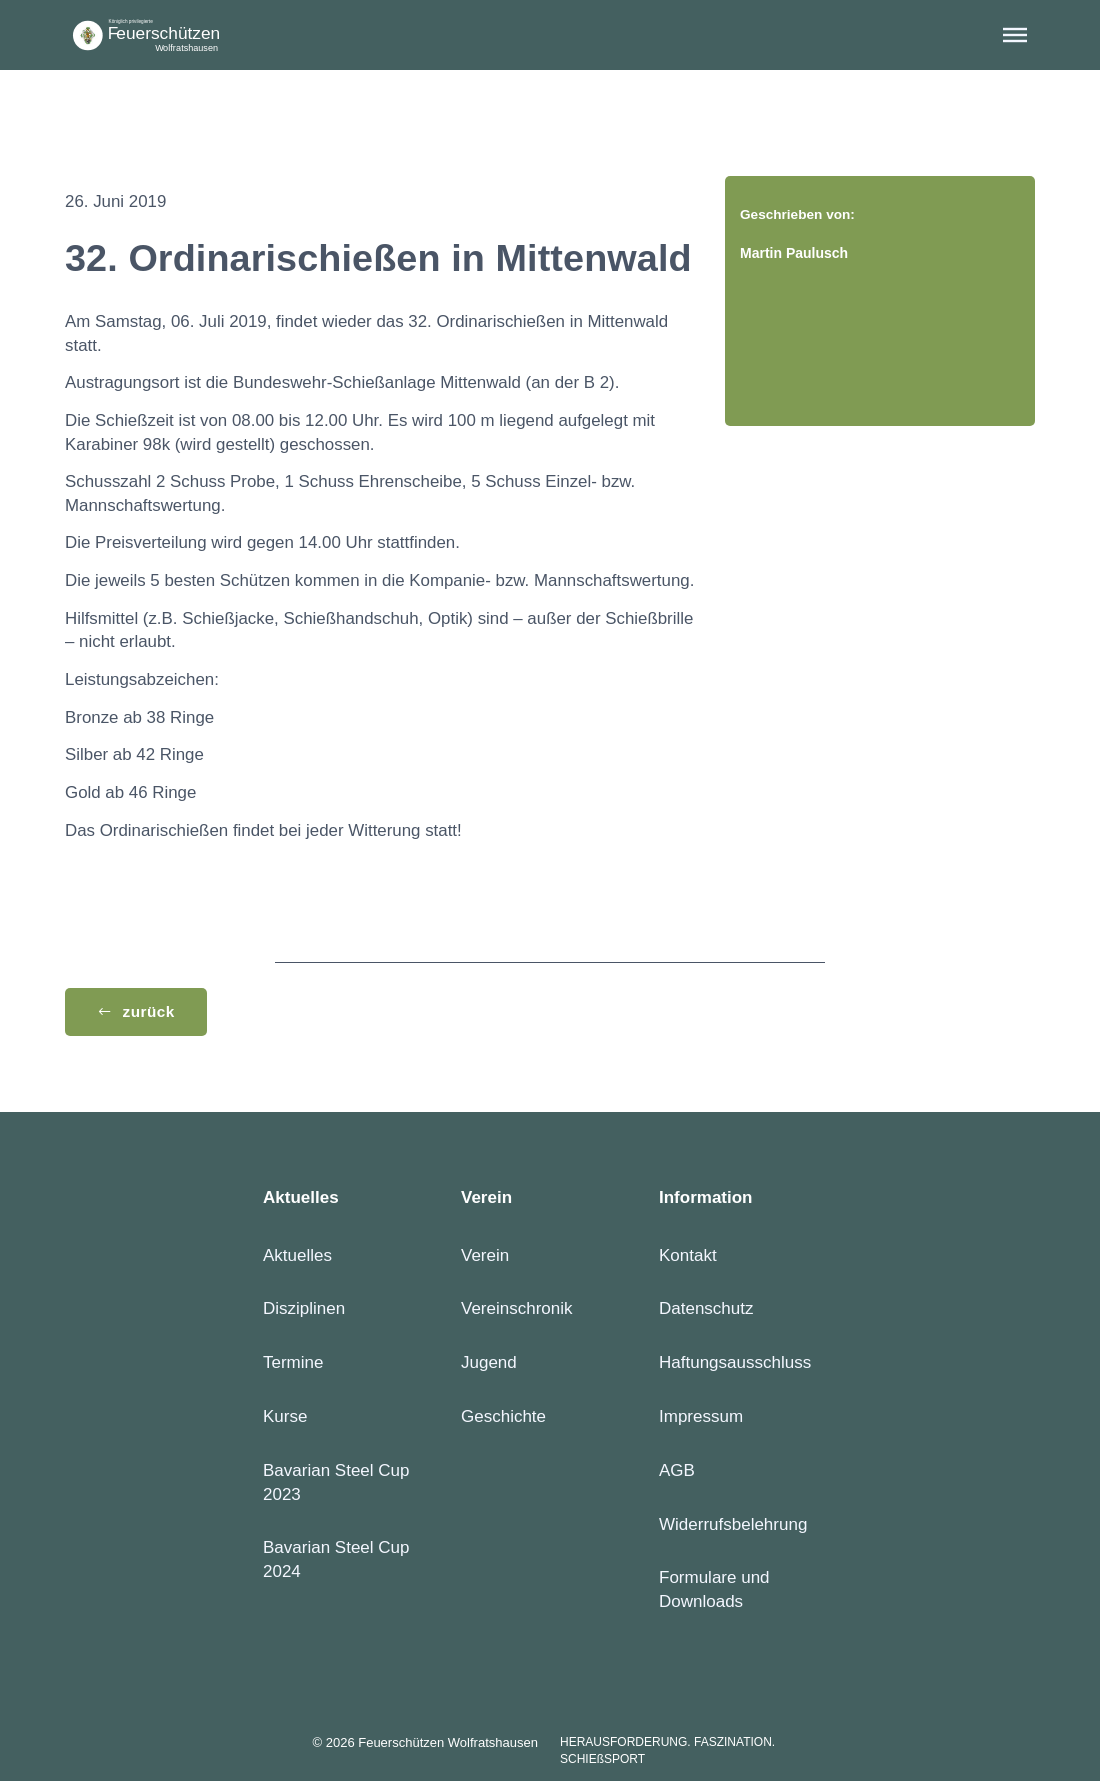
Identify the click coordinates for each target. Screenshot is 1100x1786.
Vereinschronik (517, 1313)
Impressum (701, 1420)
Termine (293, 1366)
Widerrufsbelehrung (733, 1528)
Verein (485, 1259)
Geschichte (503, 1420)
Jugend (489, 1366)
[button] (1015, 35)
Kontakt (688, 1259)
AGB (677, 1474)
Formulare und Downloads (714, 1594)
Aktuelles (297, 1259)
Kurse (285, 1420)
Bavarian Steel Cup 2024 (336, 1564)
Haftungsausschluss (735, 1366)
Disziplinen (304, 1313)
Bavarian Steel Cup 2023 (336, 1486)
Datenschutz (706, 1313)
